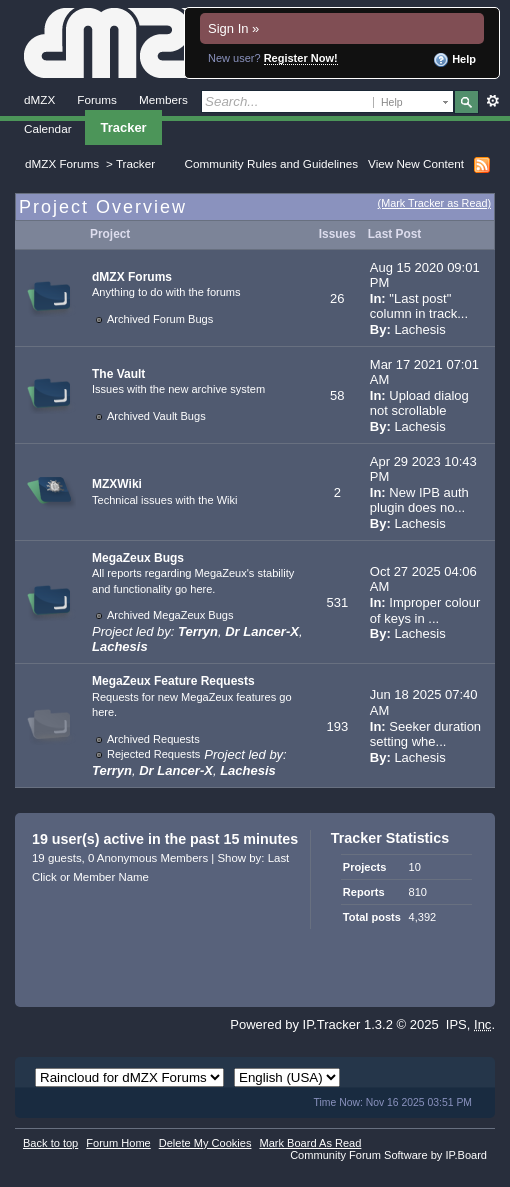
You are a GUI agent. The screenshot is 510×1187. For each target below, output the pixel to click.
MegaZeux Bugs (138, 558)
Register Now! (301, 58)
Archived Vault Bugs (156, 416)
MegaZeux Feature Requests (173, 681)
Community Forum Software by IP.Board (388, 1155)
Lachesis (419, 329)
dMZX (39, 99)
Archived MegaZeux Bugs (170, 615)
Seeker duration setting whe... (425, 734)
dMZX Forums (62, 163)
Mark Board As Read (310, 1143)
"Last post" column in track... (419, 306)
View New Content (416, 163)
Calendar (48, 128)
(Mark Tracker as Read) (434, 203)
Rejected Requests (153, 754)
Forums (97, 99)
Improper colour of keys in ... (425, 610)
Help (454, 60)
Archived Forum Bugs (160, 319)
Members (163, 99)
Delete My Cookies (205, 1143)
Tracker (124, 127)
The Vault (118, 374)
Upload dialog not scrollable (419, 403)
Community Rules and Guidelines (271, 163)
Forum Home (118, 1143)
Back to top (50, 1143)
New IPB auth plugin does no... (419, 500)
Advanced (492, 101)
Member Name (111, 877)
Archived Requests (153, 739)
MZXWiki (117, 484)
